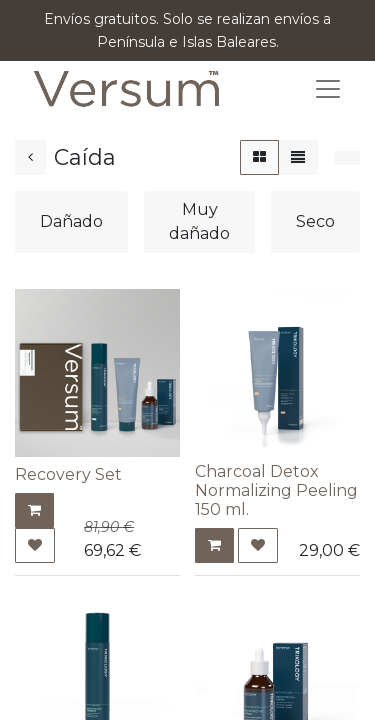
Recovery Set (68, 474)
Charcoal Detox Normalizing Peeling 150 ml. (276, 490)
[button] (34, 510)
